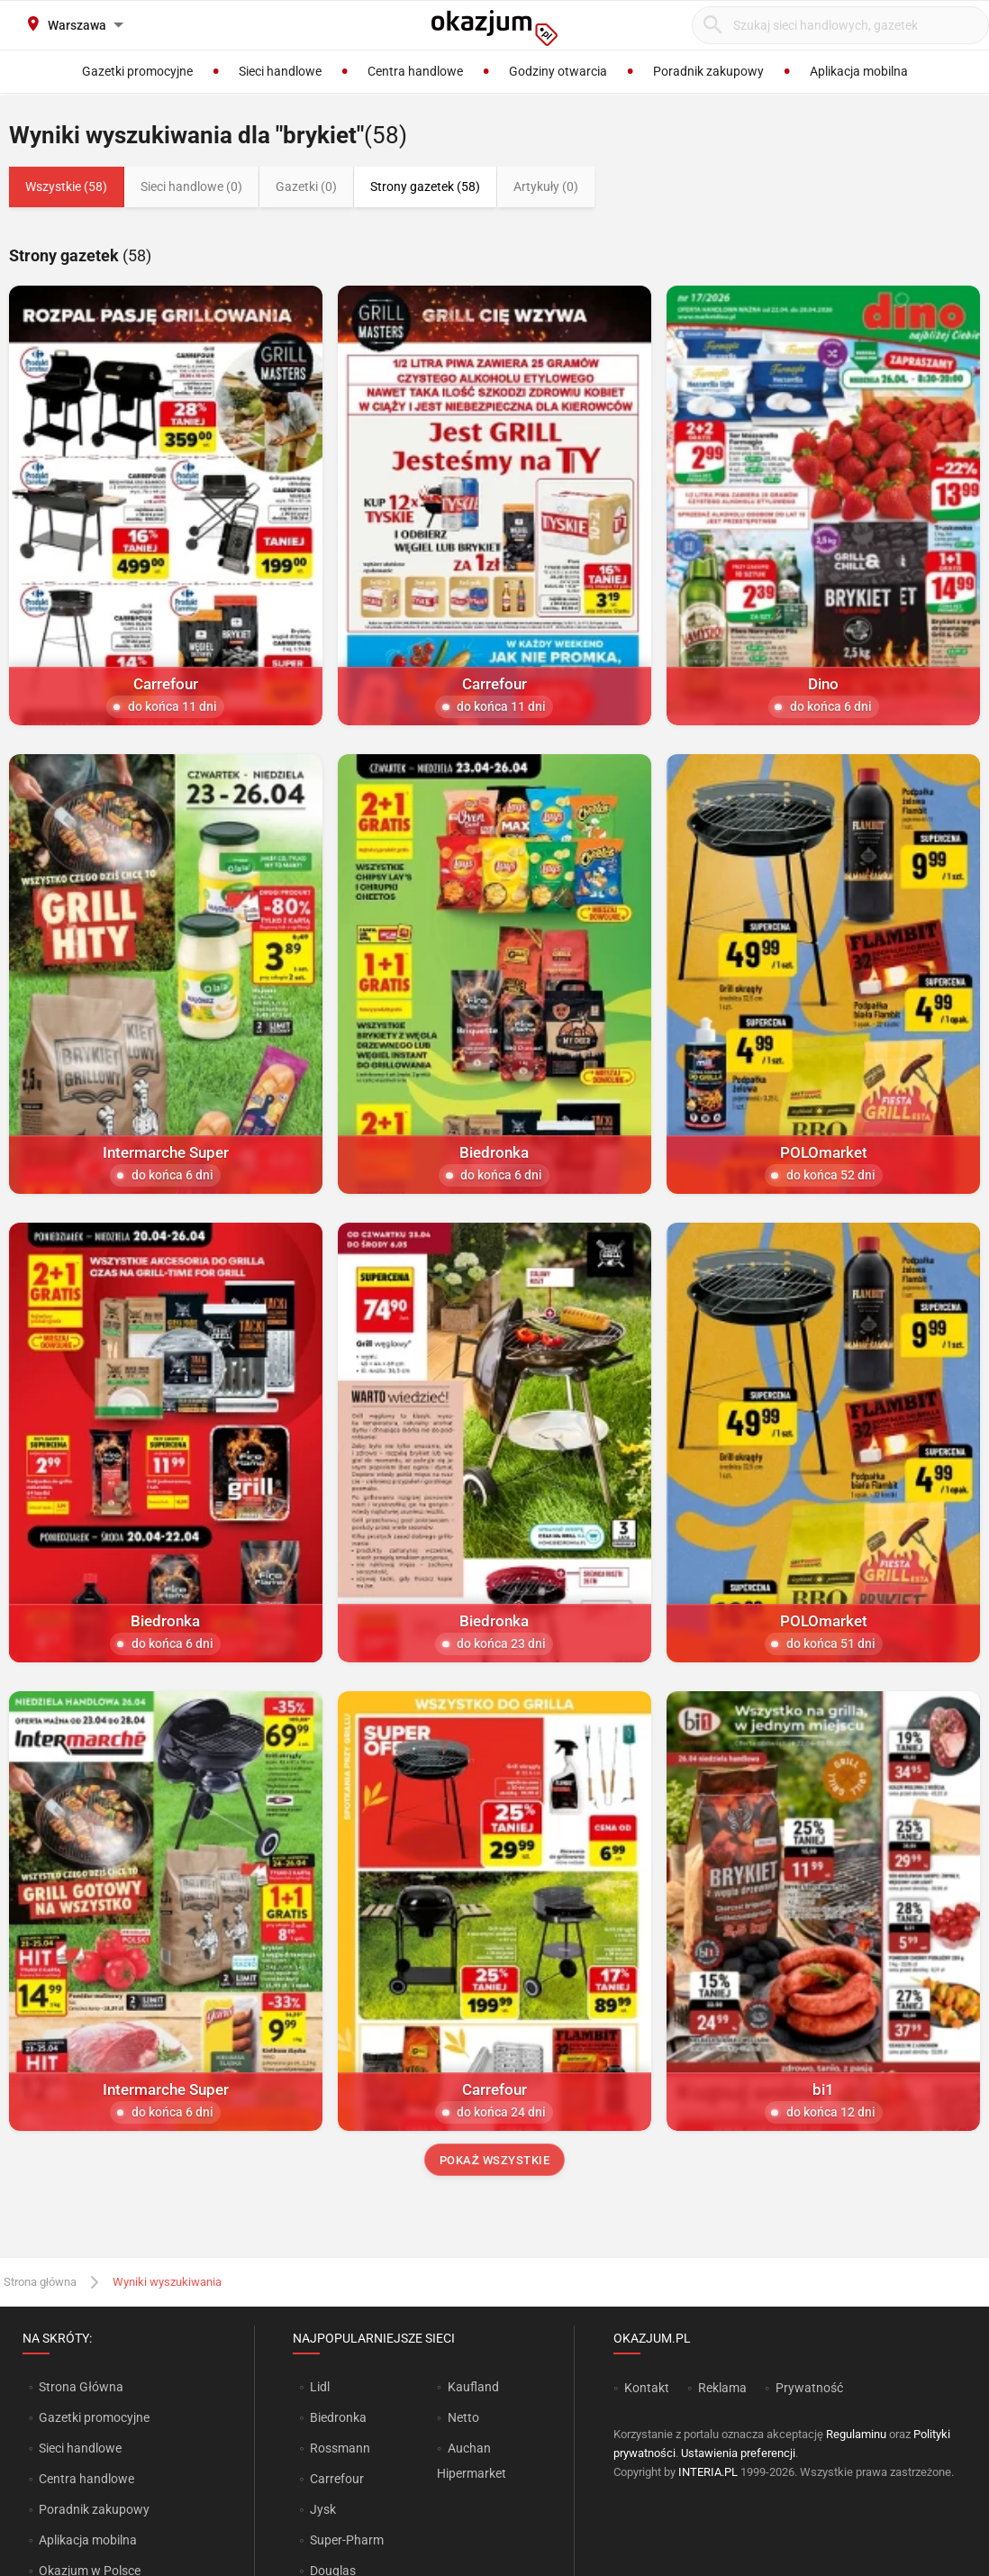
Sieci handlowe (80, 2448)
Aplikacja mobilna (88, 2540)
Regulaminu (856, 2434)
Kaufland (473, 2387)
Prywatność (809, 2387)
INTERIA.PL (708, 2472)
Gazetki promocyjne (94, 2417)
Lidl (320, 2387)
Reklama (722, 2387)
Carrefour (337, 2478)
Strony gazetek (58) (425, 186)
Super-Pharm (347, 2540)
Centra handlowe (86, 2478)
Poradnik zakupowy (94, 2509)
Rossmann (340, 2448)
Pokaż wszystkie (495, 2160)
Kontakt (646, 2387)
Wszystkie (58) (66, 186)
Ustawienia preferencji (738, 2453)
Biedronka (338, 2417)
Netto (463, 2417)
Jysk (323, 2509)
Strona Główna (80, 2387)
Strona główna (40, 2282)
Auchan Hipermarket (471, 2460)
